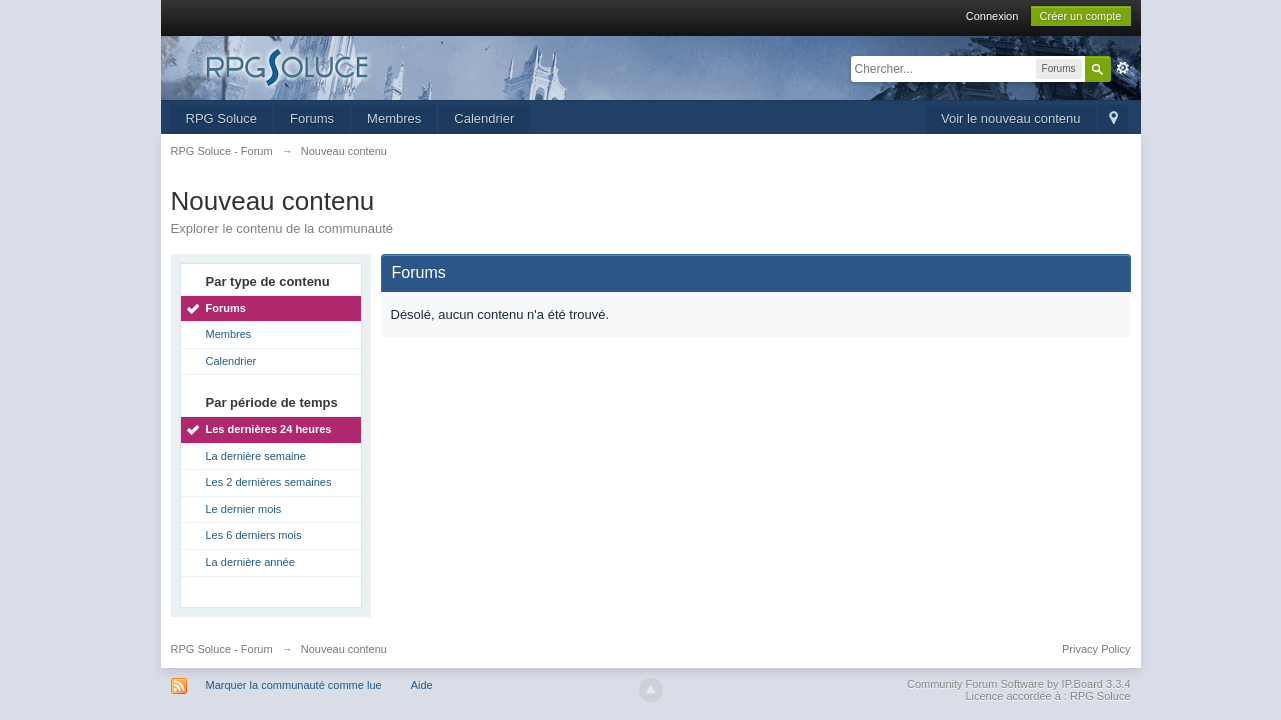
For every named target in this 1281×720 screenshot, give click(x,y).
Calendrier (484, 118)
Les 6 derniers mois (254, 535)
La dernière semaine (256, 456)
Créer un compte (1081, 16)
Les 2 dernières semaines (269, 482)
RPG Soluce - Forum (222, 649)
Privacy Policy (1096, 649)
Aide (422, 685)
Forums (312, 118)
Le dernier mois (244, 509)
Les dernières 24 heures (269, 429)
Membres (394, 118)
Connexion (992, 16)
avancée (1123, 68)
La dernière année (250, 562)
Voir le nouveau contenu (1011, 118)
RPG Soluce (222, 118)
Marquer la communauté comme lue (294, 685)
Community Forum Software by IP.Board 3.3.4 (1019, 684)
